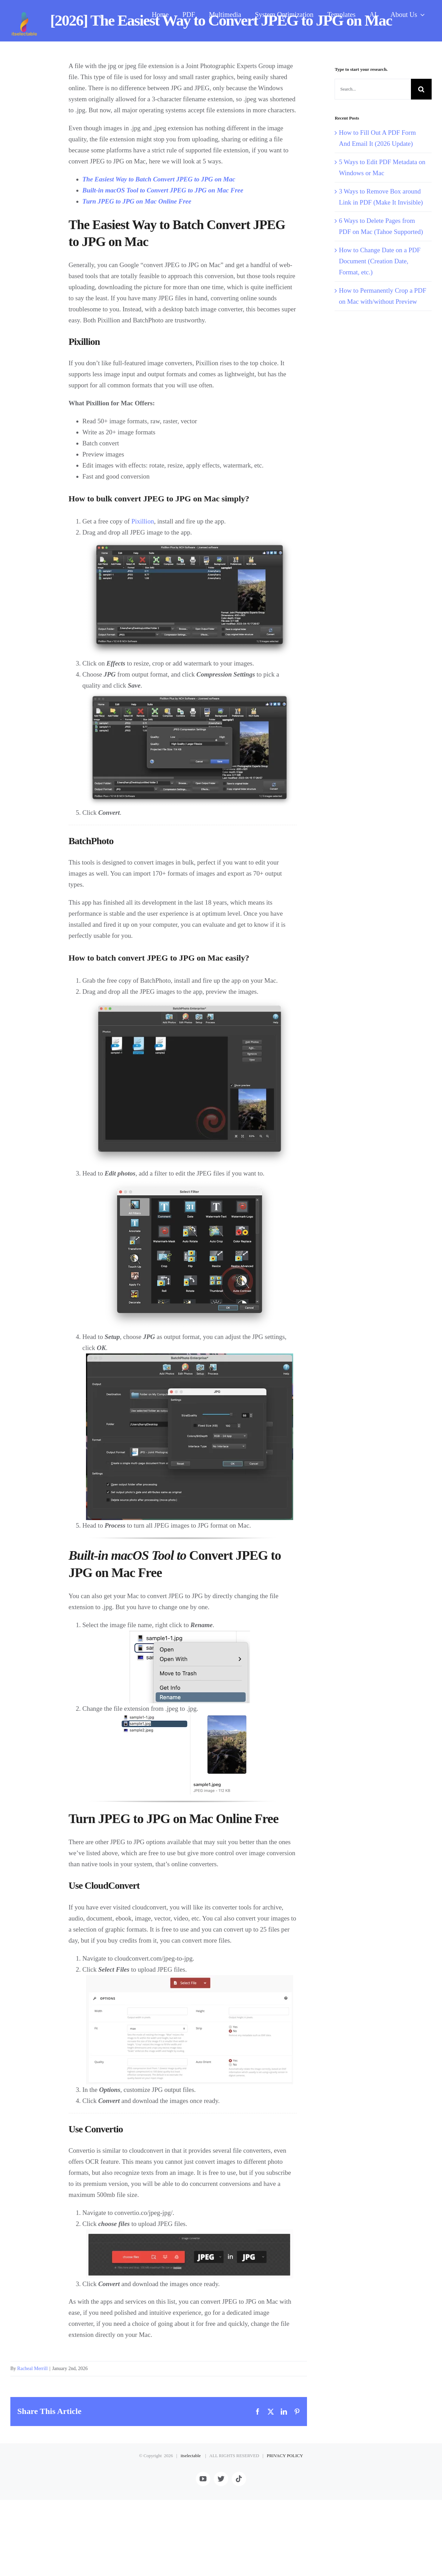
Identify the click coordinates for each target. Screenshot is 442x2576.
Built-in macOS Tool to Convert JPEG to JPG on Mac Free (163, 190)
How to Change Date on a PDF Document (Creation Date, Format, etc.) (379, 261)
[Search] (421, 89)
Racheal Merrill (32, 2368)
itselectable (191, 2531)
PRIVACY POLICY (285, 2531)
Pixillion (142, 521)
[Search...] (373, 89)
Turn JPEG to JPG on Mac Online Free (137, 201)
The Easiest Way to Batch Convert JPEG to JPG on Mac (159, 179)
